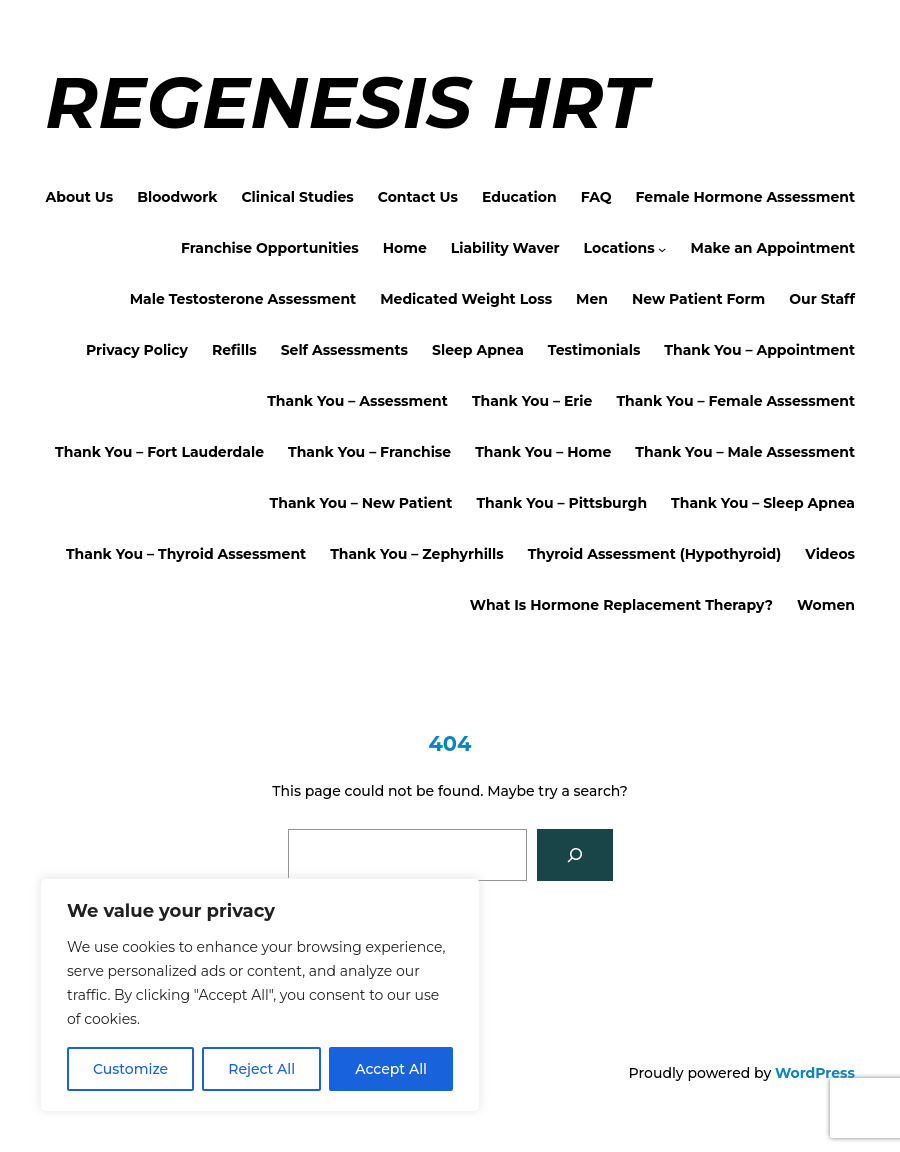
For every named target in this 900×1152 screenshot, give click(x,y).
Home (405, 248)
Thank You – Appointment (759, 350)
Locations (619, 248)
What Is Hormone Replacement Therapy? (621, 605)
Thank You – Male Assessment (745, 452)
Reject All (261, 1069)
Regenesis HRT (346, 102)
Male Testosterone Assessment (243, 299)
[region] (260, 995)
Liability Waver (505, 248)
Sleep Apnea (478, 350)
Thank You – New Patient (361, 503)
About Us (80, 197)
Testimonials (594, 350)
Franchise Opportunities (270, 248)
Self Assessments (344, 350)
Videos (830, 554)
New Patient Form (698, 299)
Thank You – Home (543, 452)
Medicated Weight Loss (466, 299)
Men (592, 299)
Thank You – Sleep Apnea (763, 503)
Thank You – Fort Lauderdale (159, 452)
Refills (234, 350)
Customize (130, 1069)
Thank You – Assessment (357, 401)
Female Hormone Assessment (745, 197)
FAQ (596, 197)
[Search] (575, 855)
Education (519, 197)
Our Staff (822, 299)
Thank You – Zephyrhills (417, 554)
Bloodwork (177, 197)
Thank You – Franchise (369, 452)
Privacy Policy (137, 350)
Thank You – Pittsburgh (561, 503)
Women (826, 605)
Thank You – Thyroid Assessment (186, 554)
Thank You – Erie (532, 401)
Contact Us (418, 197)
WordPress (815, 1073)
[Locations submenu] (662, 248)
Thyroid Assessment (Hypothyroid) (655, 554)
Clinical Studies (297, 197)
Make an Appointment (773, 248)
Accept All (391, 1069)
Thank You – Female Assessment (735, 401)
